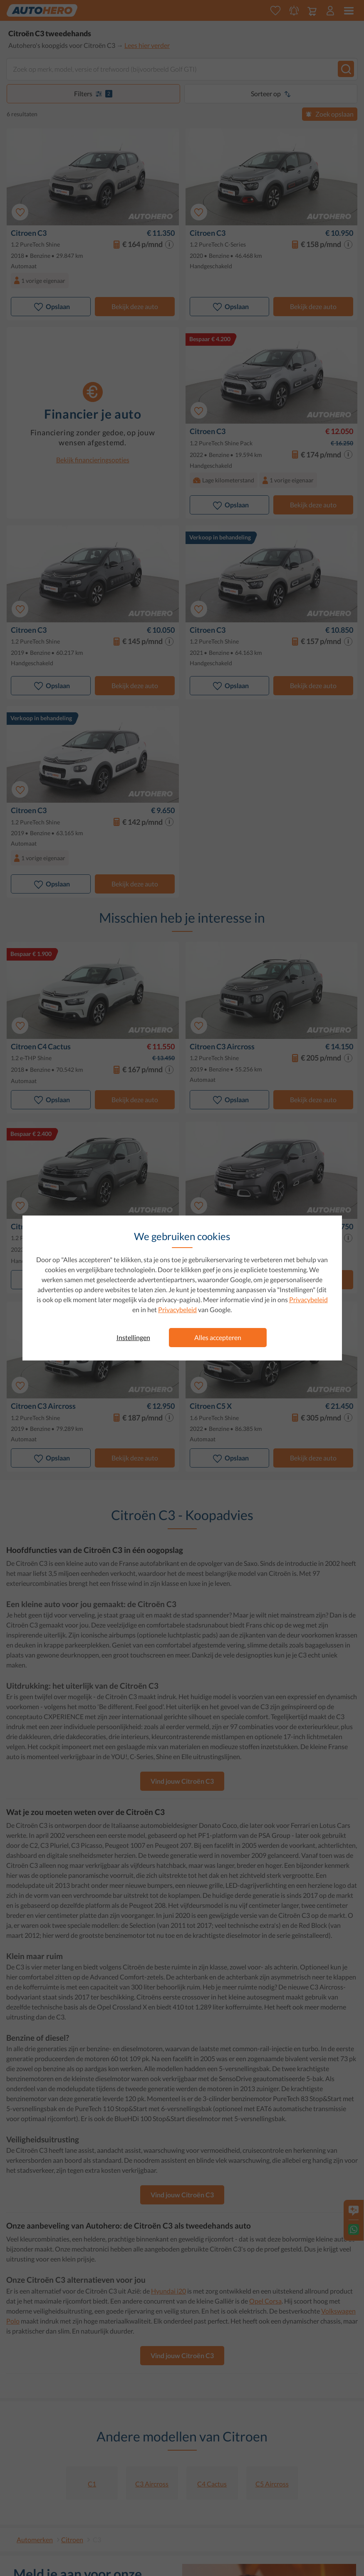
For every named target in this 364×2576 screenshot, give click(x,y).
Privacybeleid (308, 1299)
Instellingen (133, 1337)
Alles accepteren (217, 1337)
